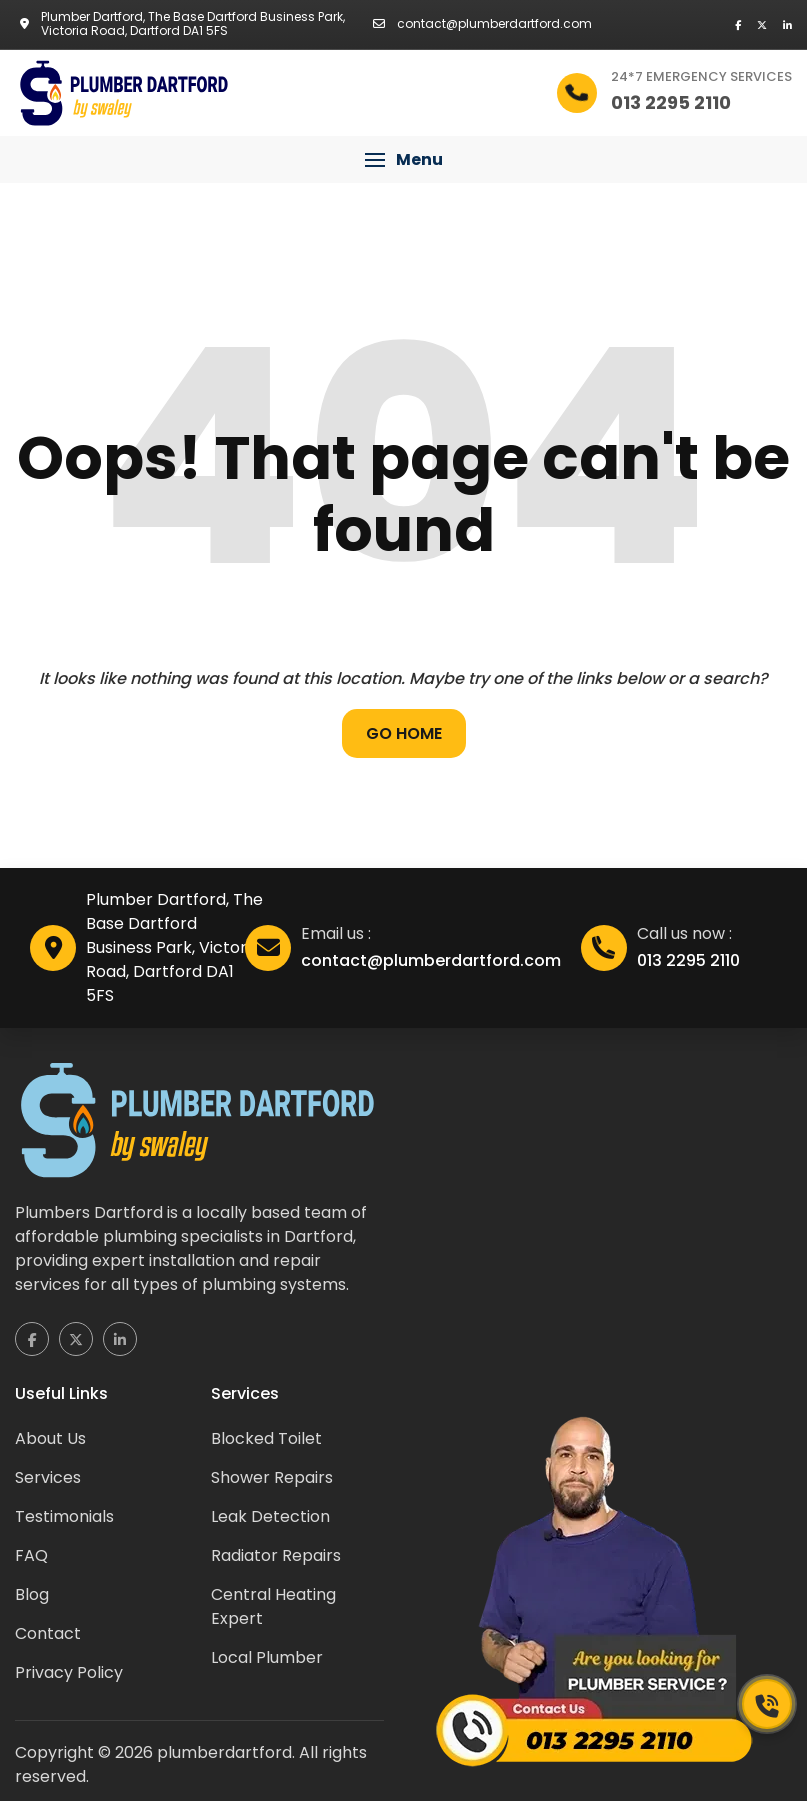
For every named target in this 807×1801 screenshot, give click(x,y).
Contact (48, 1633)
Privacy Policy (69, 1672)
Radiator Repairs (276, 1555)
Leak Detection (270, 1516)
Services (48, 1477)
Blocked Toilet (266, 1438)
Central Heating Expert (273, 1606)
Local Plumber (267, 1657)
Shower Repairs (272, 1477)
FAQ (31, 1555)
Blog (32, 1594)
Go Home (404, 733)
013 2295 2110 (688, 960)
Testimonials (64, 1516)
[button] (403, 160)
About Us (50, 1438)
